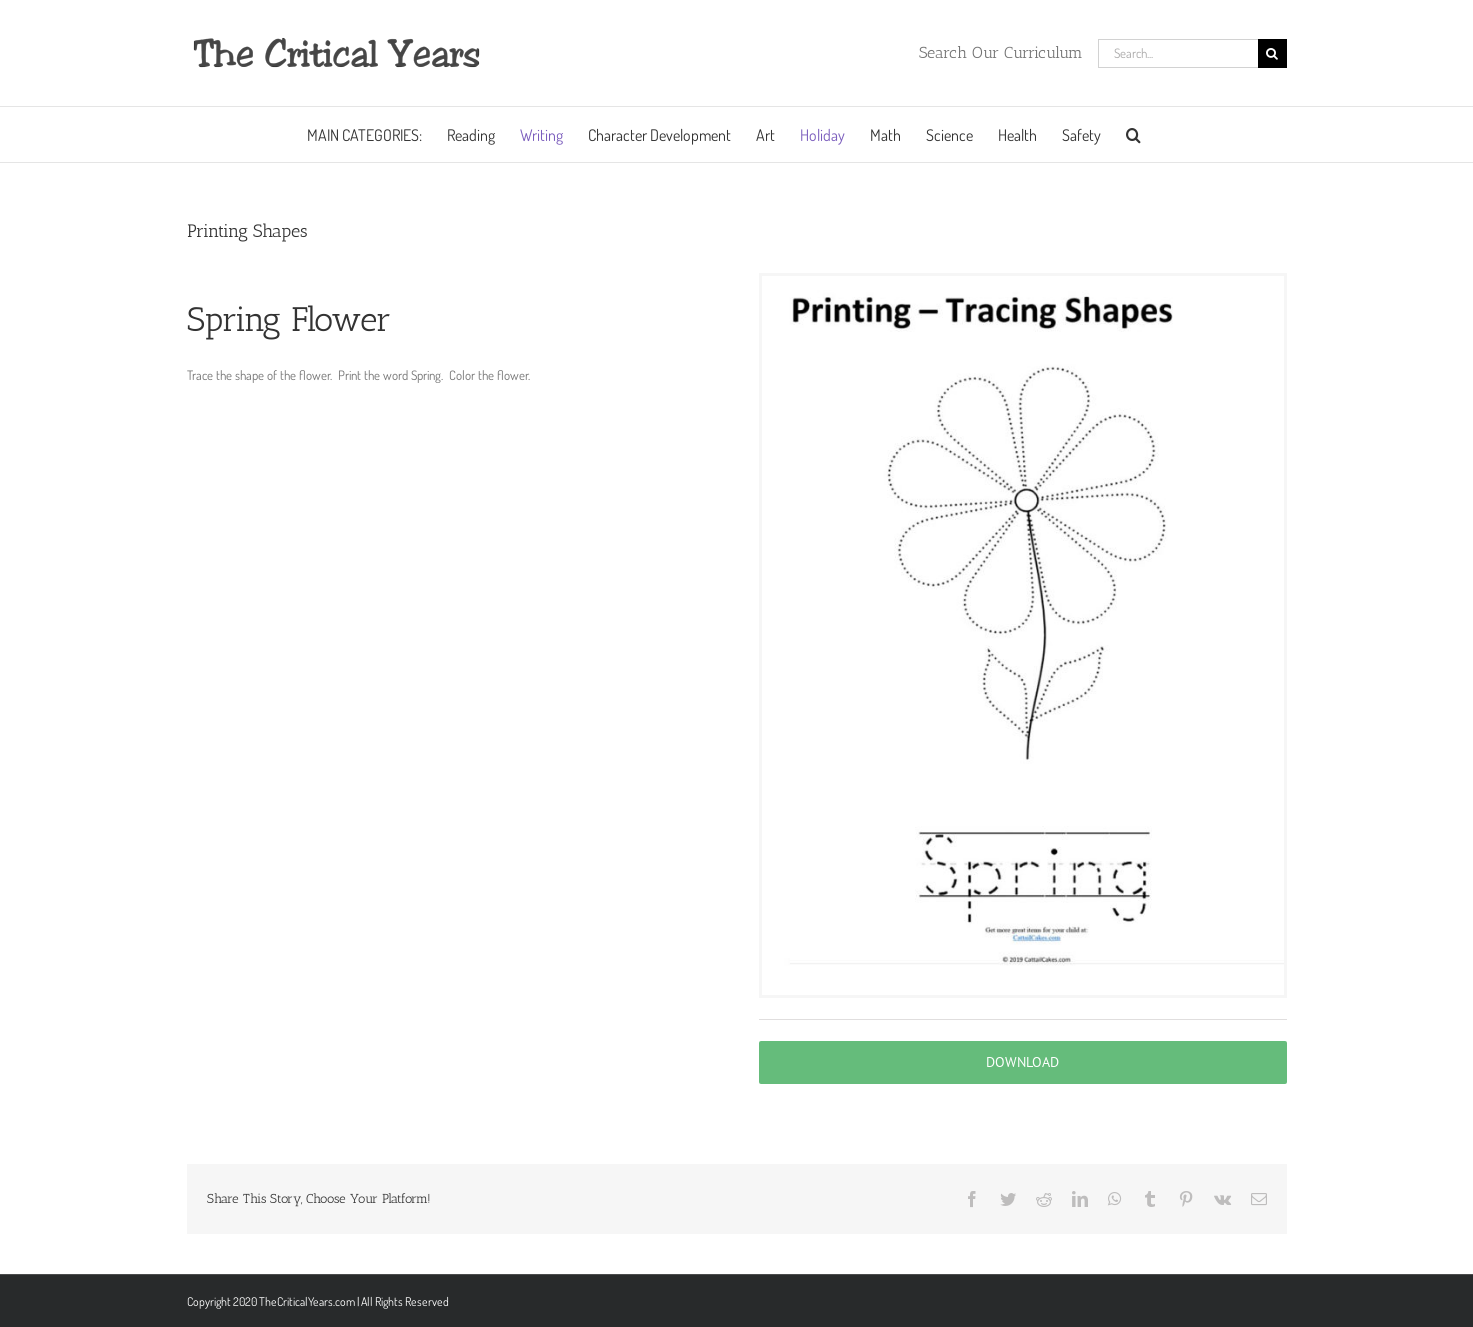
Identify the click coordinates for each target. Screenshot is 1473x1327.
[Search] (1272, 53)
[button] (1133, 134)
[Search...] (1178, 53)
